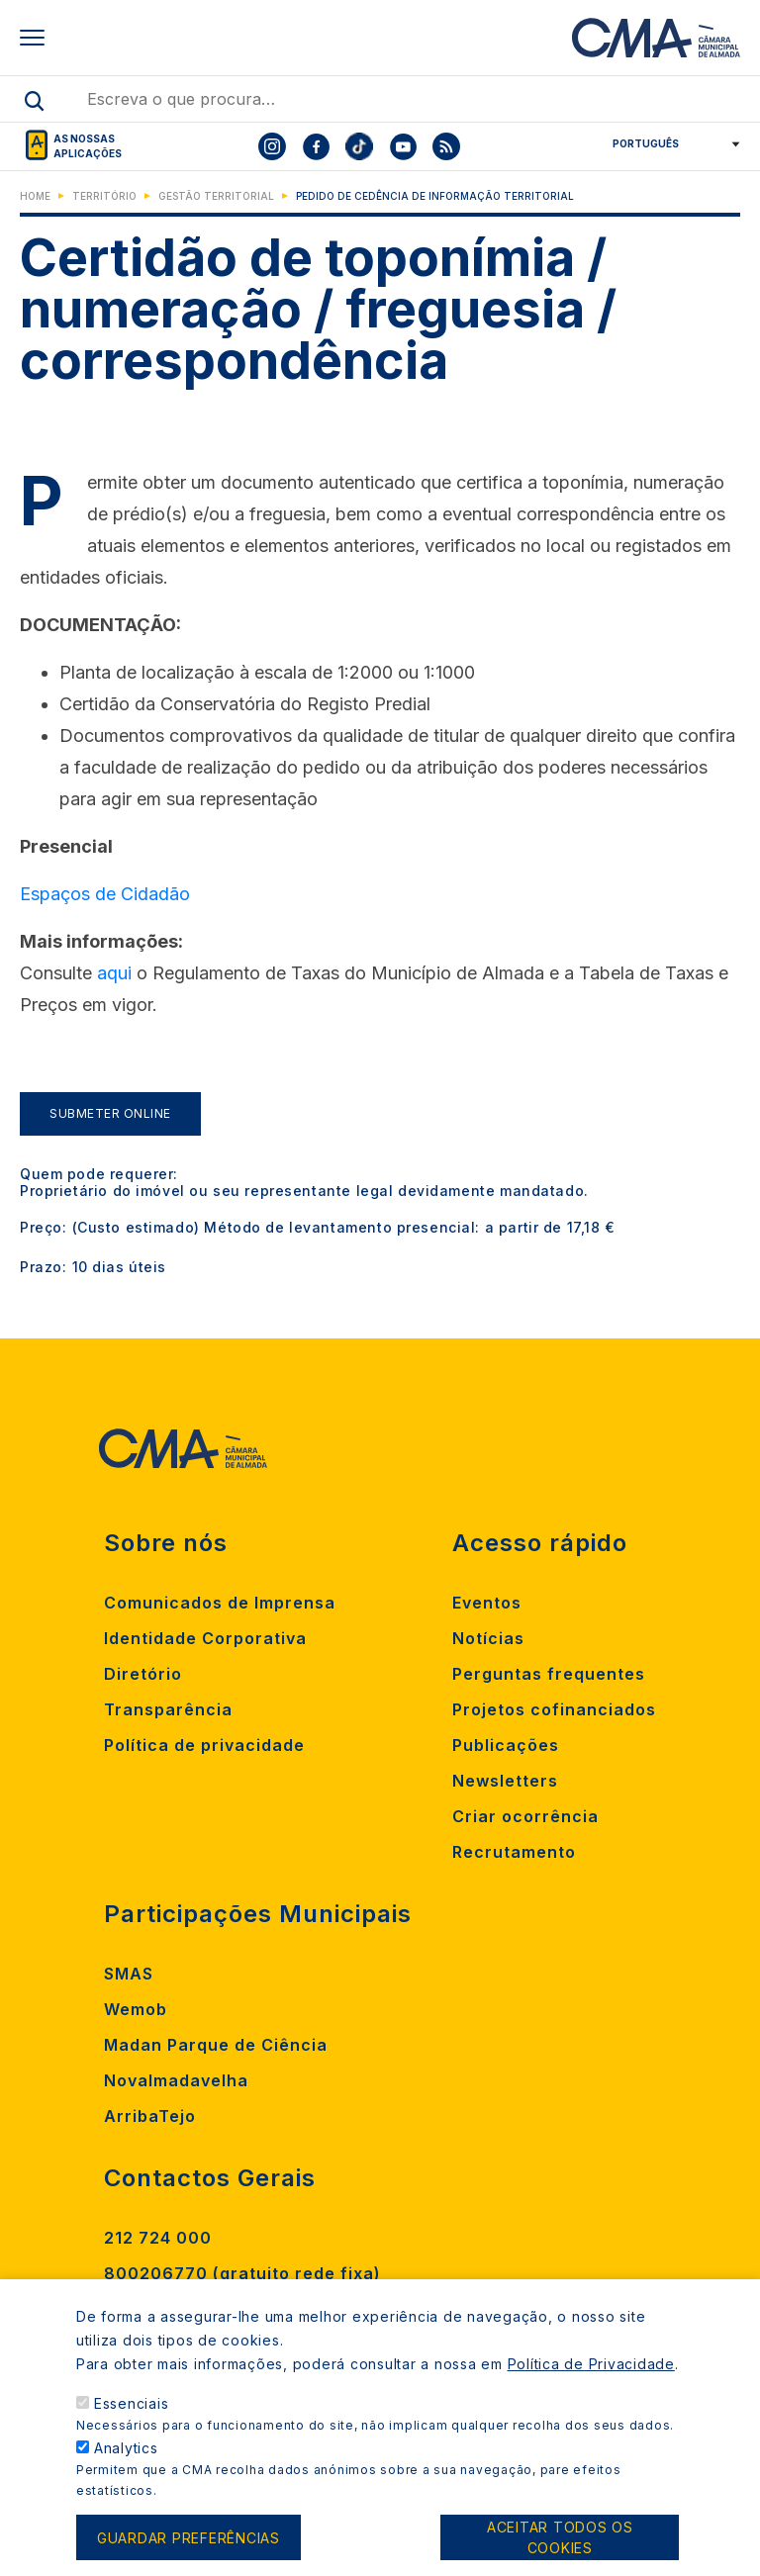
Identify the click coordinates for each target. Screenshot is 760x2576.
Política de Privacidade (591, 2378)
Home (35, 196)
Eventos (487, 1602)
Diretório (143, 1674)
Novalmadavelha (176, 2080)
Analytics (126, 2462)
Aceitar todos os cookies (560, 2552)
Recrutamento (514, 1852)
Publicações (505, 1745)
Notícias (488, 1638)
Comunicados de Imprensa (219, 1602)
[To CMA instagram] (272, 146)
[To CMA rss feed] (446, 146)
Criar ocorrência (525, 1816)
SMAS (128, 1973)
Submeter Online (110, 1113)
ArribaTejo (150, 2116)
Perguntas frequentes (548, 1674)
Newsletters (505, 1781)
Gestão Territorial (216, 196)
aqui (114, 973)
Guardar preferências (188, 2551)
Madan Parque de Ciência (216, 2045)
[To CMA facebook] (316, 146)
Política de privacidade (204, 1745)
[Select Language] (669, 143)
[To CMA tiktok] (359, 146)
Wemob (135, 2009)
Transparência (168, 1709)
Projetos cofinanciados (554, 1709)
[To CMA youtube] (403, 146)
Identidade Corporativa (205, 1638)
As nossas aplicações (87, 146)
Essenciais (131, 2418)
